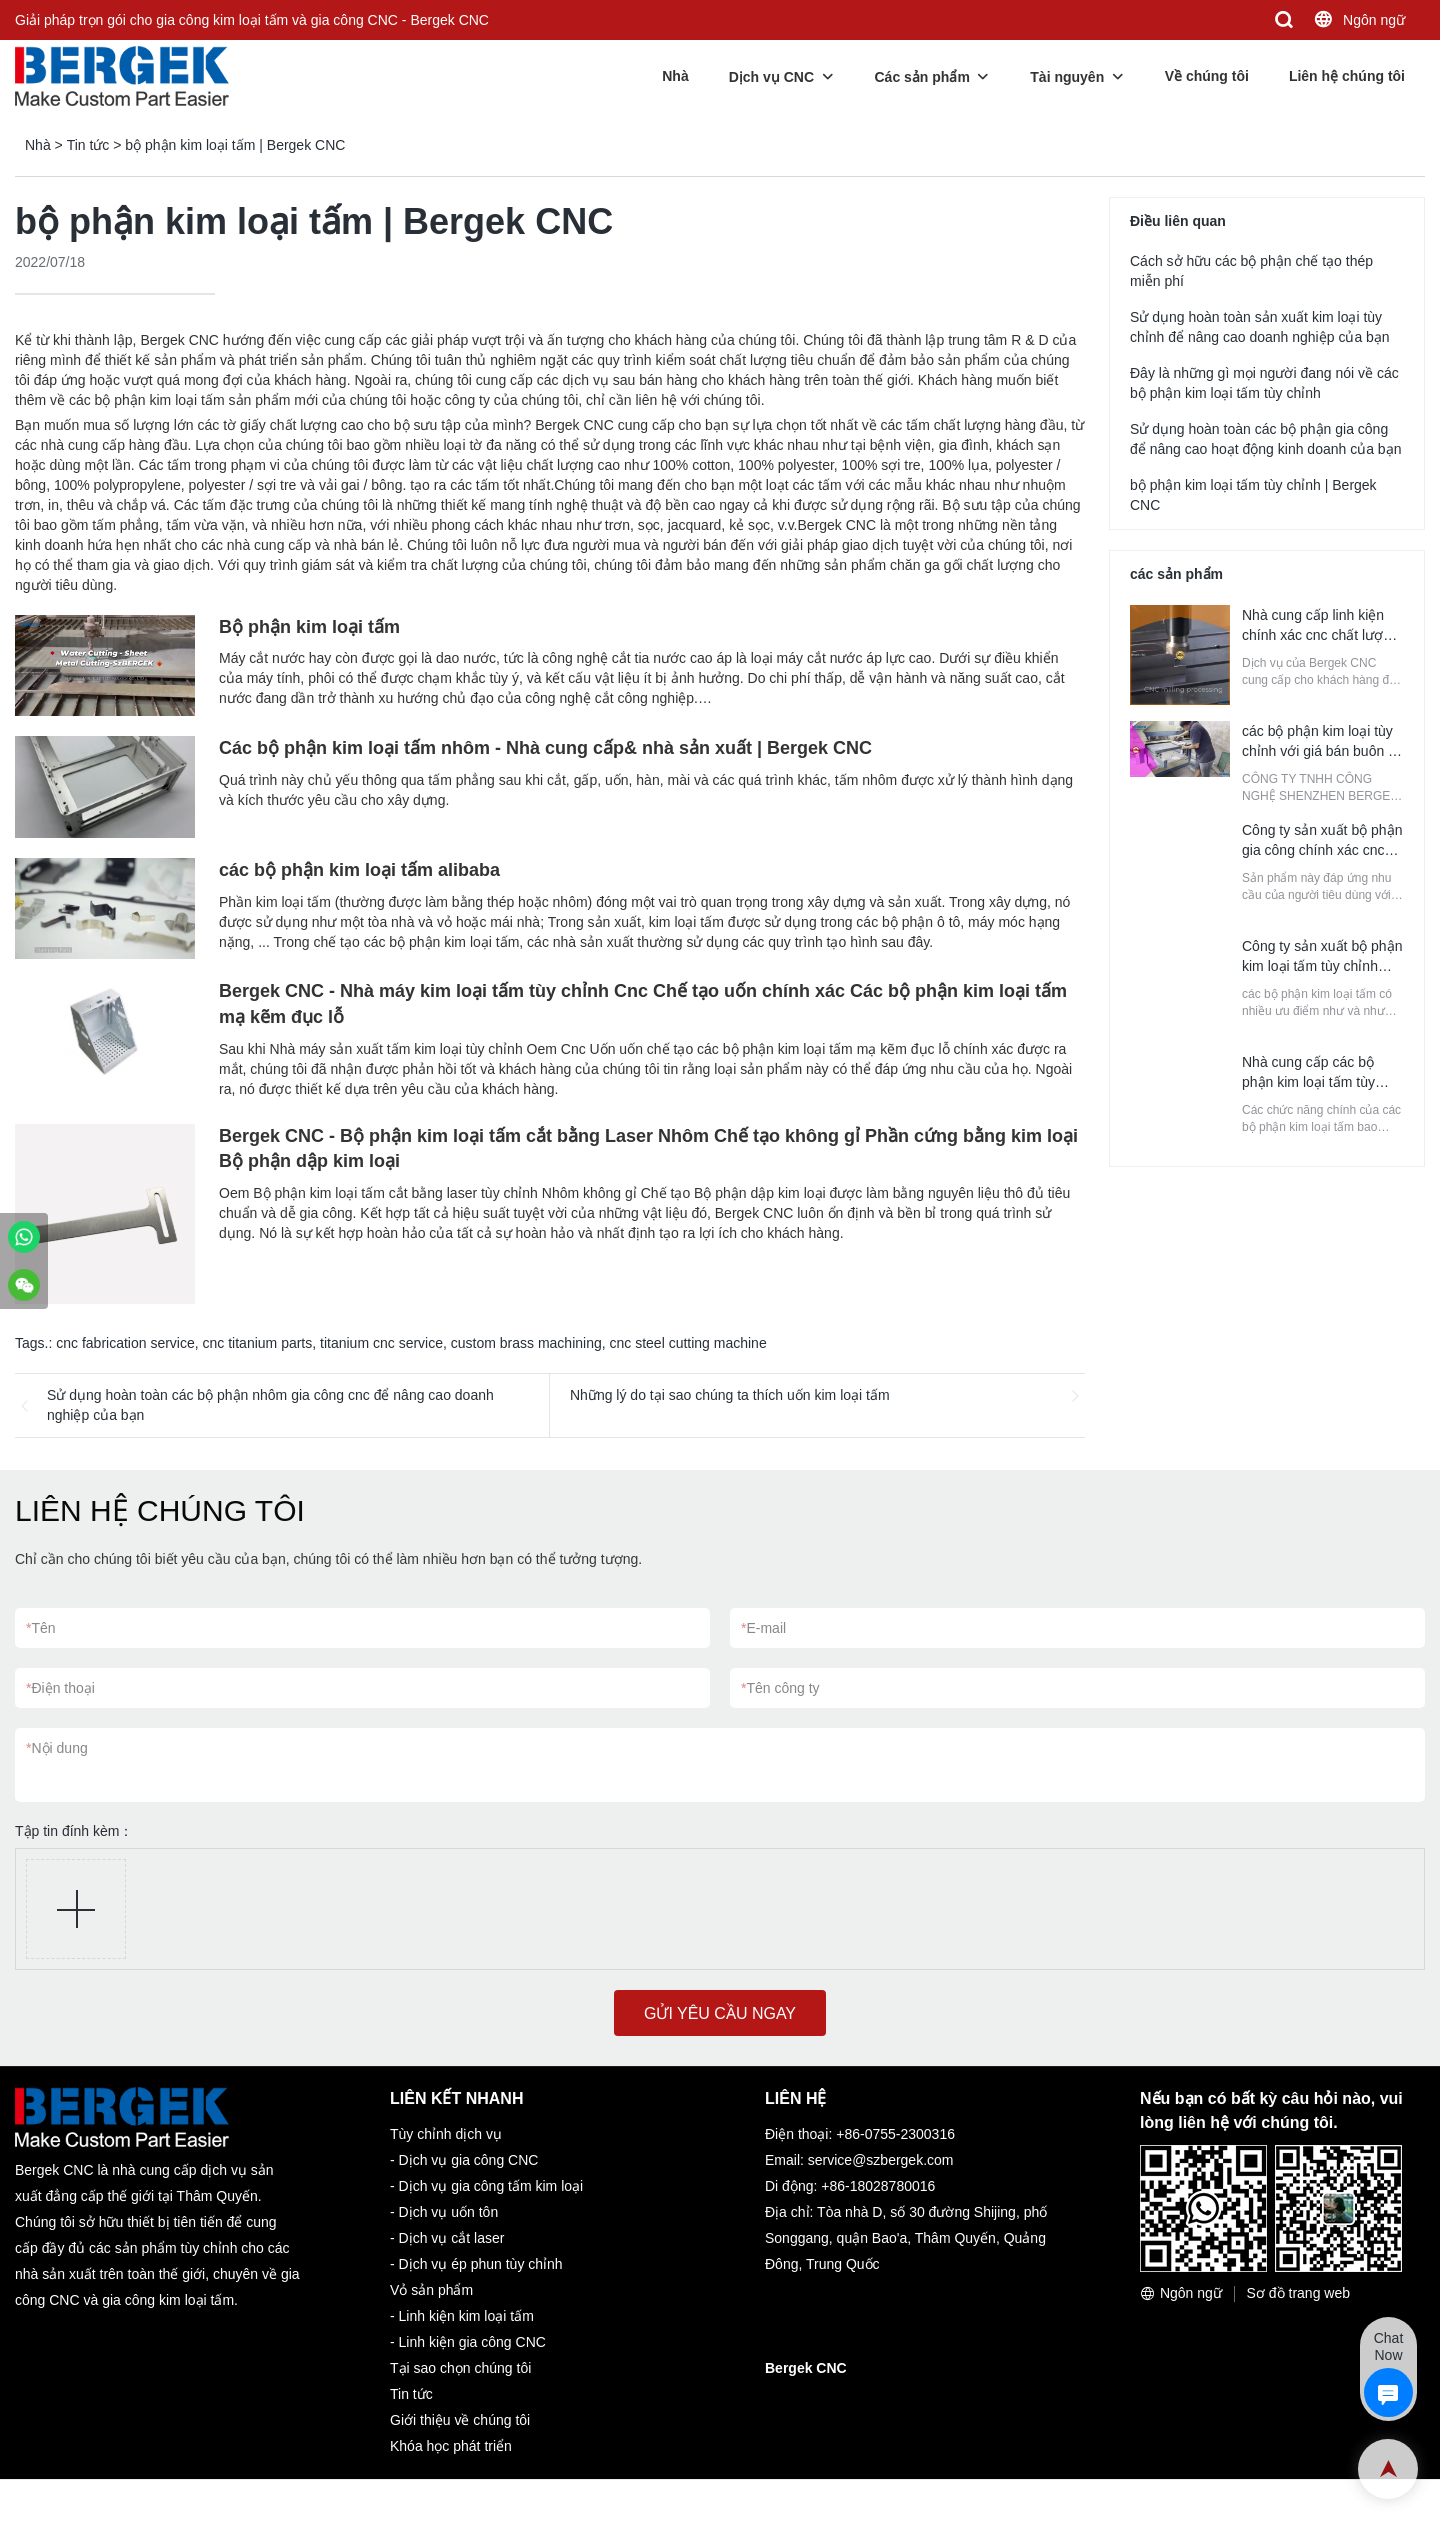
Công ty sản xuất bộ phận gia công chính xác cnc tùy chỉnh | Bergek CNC (1322, 850)
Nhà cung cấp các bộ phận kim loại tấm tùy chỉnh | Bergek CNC (1308, 1082)
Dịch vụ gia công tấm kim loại (491, 2186)
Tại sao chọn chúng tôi (460, 2368)
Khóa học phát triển (451, 2446)
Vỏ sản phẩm (431, 2290)
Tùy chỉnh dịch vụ (446, 2134)
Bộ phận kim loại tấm (309, 627)
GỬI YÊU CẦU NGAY (720, 2013)
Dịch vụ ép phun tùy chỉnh (481, 2264)
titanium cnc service (381, 1343)
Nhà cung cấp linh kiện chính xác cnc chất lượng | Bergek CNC (1320, 635)
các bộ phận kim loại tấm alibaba (359, 870)
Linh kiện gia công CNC (472, 2342)
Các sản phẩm (922, 77)
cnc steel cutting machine (688, 1343)
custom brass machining (526, 1343)
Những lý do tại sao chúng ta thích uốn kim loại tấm (730, 1395)
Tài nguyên (1067, 77)
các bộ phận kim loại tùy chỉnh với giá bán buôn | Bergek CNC (1317, 751)
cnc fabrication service (125, 1343)
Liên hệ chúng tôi (1347, 76)
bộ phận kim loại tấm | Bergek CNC (235, 145)
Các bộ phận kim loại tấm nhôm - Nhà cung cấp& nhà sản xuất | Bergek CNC (545, 748)
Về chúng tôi (1207, 76)
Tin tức (88, 145)
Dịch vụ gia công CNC (469, 2160)
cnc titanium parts (258, 1343)
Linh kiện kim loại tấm (466, 2316)
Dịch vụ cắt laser (452, 2238)
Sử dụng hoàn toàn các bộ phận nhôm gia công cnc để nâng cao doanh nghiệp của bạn (270, 1405)
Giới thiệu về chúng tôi (460, 2420)
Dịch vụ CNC (771, 77)
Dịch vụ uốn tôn (449, 2212)
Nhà (675, 76)
